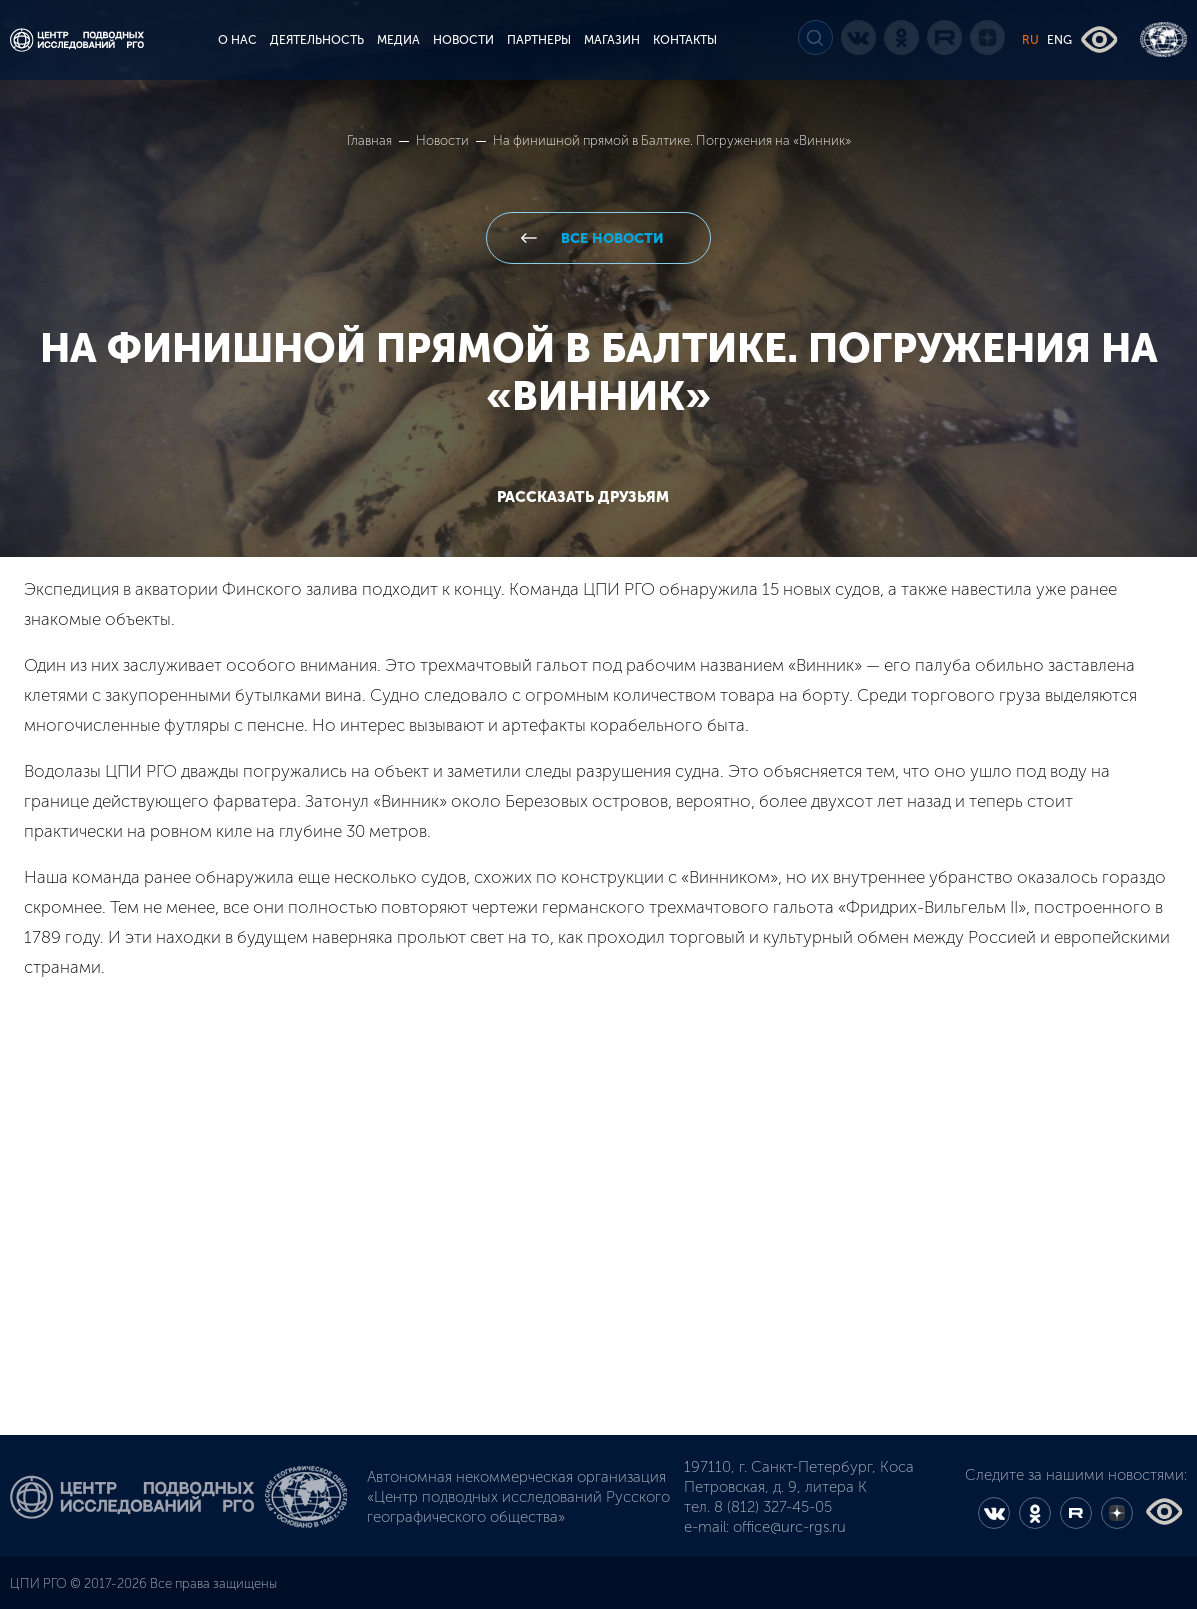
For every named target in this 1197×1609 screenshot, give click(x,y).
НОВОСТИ (463, 40)
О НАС (237, 40)
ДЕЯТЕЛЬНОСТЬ (317, 40)
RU (1030, 40)
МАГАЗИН (612, 40)
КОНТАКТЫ (685, 40)
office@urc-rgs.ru (789, 1527)
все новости (610, 238)
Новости (444, 140)
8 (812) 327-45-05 (773, 1507)
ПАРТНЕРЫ (539, 40)
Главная (371, 140)
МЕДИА (398, 40)
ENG (1059, 40)
